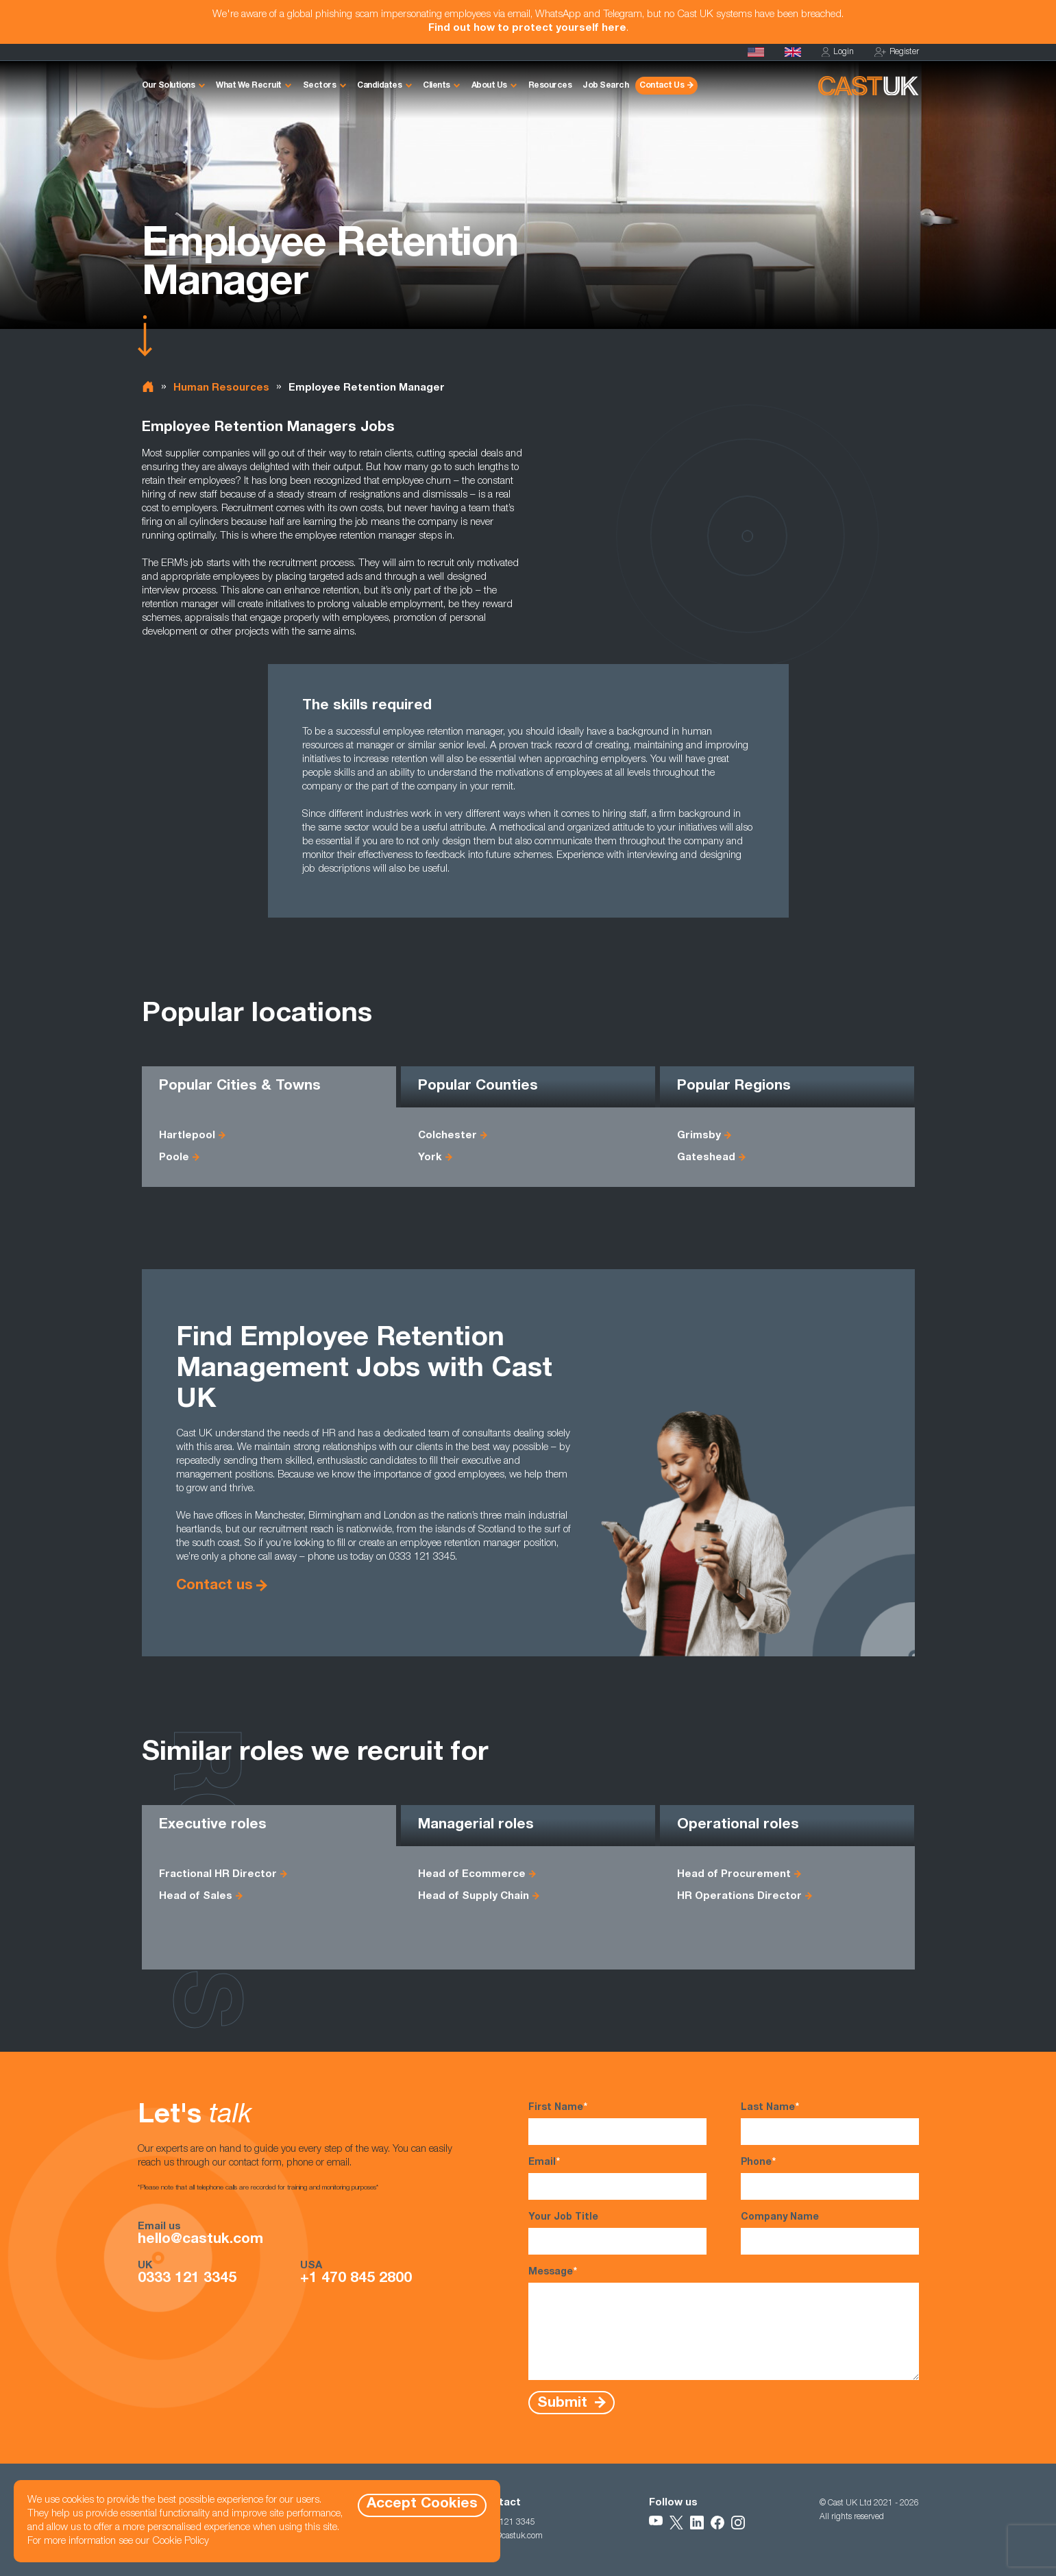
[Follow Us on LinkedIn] (697, 2522)
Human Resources (221, 388)
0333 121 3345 (187, 2279)
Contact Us (661, 86)
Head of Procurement (734, 1874)
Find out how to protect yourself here (527, 28)
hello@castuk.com (200, 2240)
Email (617, 2178)
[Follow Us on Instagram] (738, 2522)
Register (896, 52)
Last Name (830, 2123)
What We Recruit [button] (249, 86)
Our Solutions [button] (168, 86)
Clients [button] (436, 86)
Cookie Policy (180, 2541)
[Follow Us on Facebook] (717, 2522)
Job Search (605, 86)
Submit (564, 2403)
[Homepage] (793, 52)
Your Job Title (617, 2234)
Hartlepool (187, 1136)
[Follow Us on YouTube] (656, 2522)
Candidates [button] (379, 86)
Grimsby (699, 1136)
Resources (550, 86)
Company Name (830, 2234)
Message (723, 2323)
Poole (174, 1158)
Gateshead (706, 1158)
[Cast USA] (756, 52)
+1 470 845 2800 (356, 2279)
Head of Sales (195, 1896)
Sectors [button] (319, 86)
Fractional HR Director (218, 1874)
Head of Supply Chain (473, 1896)
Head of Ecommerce (472, 1874)
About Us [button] (489, 86)
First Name (617, 2123)
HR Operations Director (739, 1896)
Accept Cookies (422, 2504)
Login (838, 52)
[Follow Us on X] (676, 2522)
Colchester (447, 1136)
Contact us (214, 1586)
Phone (830, 2178)
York (430, 1158)
